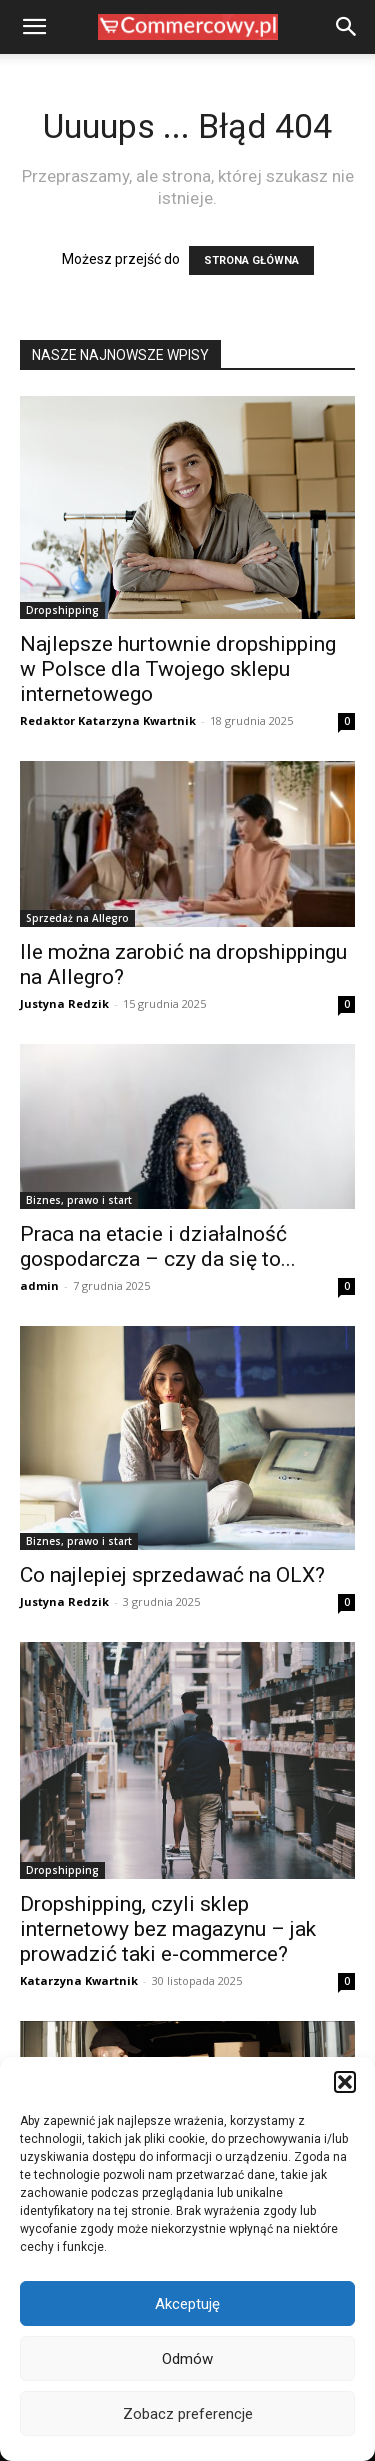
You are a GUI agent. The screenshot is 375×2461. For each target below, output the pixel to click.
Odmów (187, 2359)
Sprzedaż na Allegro (77, 918)
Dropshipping (62, 610)
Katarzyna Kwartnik (79, 1980)
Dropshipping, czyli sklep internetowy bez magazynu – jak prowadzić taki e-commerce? (168, 1929)
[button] (345, 2082)
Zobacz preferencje (188, 2414)
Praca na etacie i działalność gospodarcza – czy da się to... (158, 1246)
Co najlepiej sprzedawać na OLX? (172, 1575)
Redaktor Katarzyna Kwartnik (108, 720)
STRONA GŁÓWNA (251, 260)
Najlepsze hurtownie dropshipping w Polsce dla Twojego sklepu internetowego (178, 669)
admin (39, 1285)
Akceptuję (187, 2304)
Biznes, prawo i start (79, 1200)
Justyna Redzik (64, 1003)
